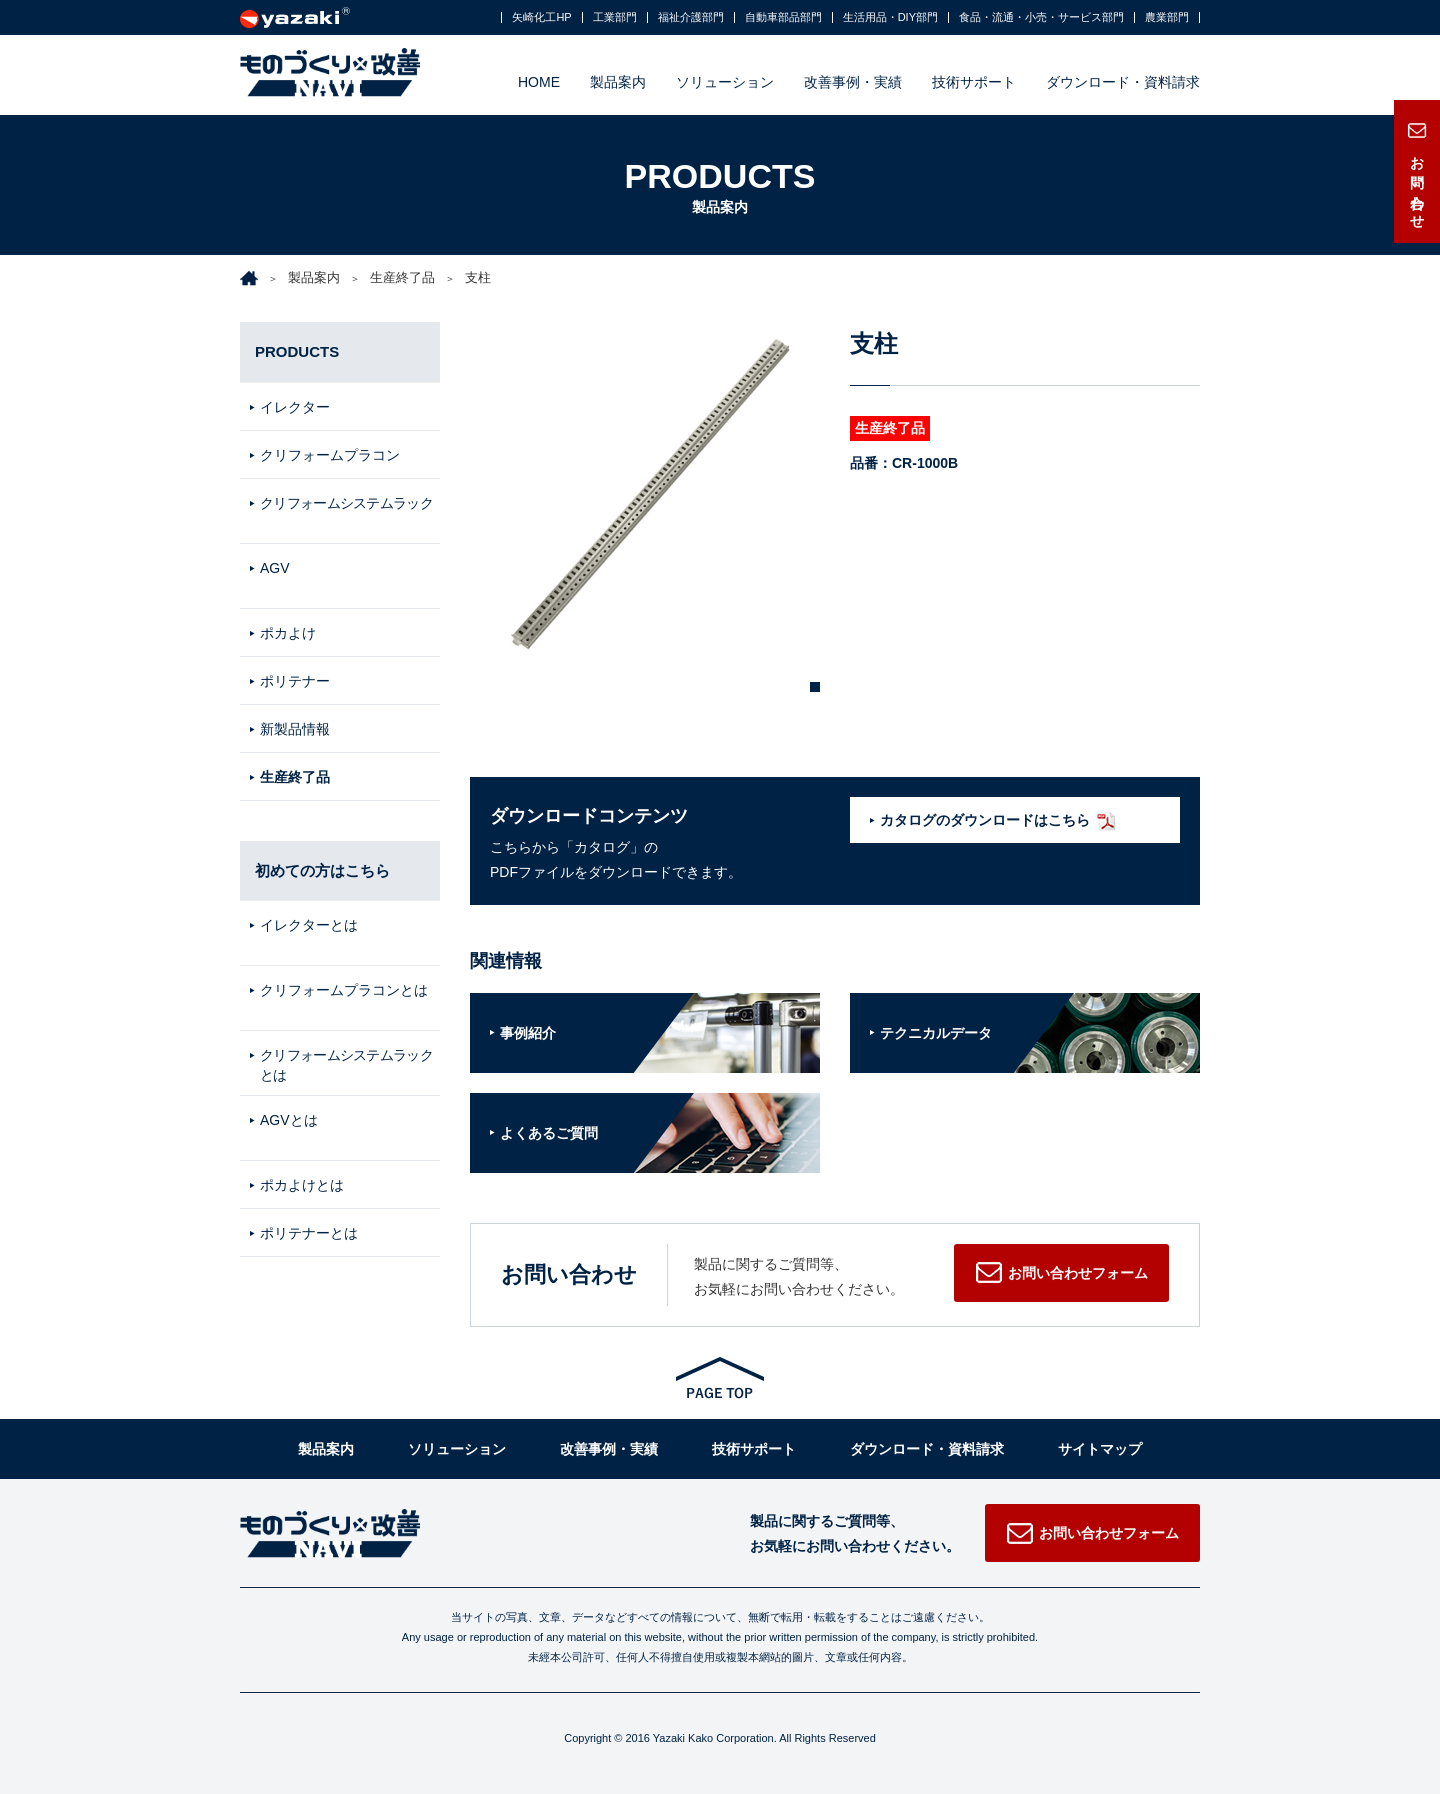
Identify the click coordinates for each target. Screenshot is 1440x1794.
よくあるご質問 (549, 1133)
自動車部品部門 (783, 17)
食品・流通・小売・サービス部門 (1041, 17)
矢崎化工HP (541, 17)
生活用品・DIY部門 (890, 17)
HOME (539, 82)
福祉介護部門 (691, 17)
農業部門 (1167, 17)
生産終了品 (402, 277)
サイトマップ (1100, 1449)
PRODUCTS (297, 351)
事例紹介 (528, 1033)
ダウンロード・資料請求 (1123, 82)
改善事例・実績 (853, 82)
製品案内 (618, 82)
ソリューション (725, 82)
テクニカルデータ (936, 1033)
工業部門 (615, 17)
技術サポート (974, 82)
